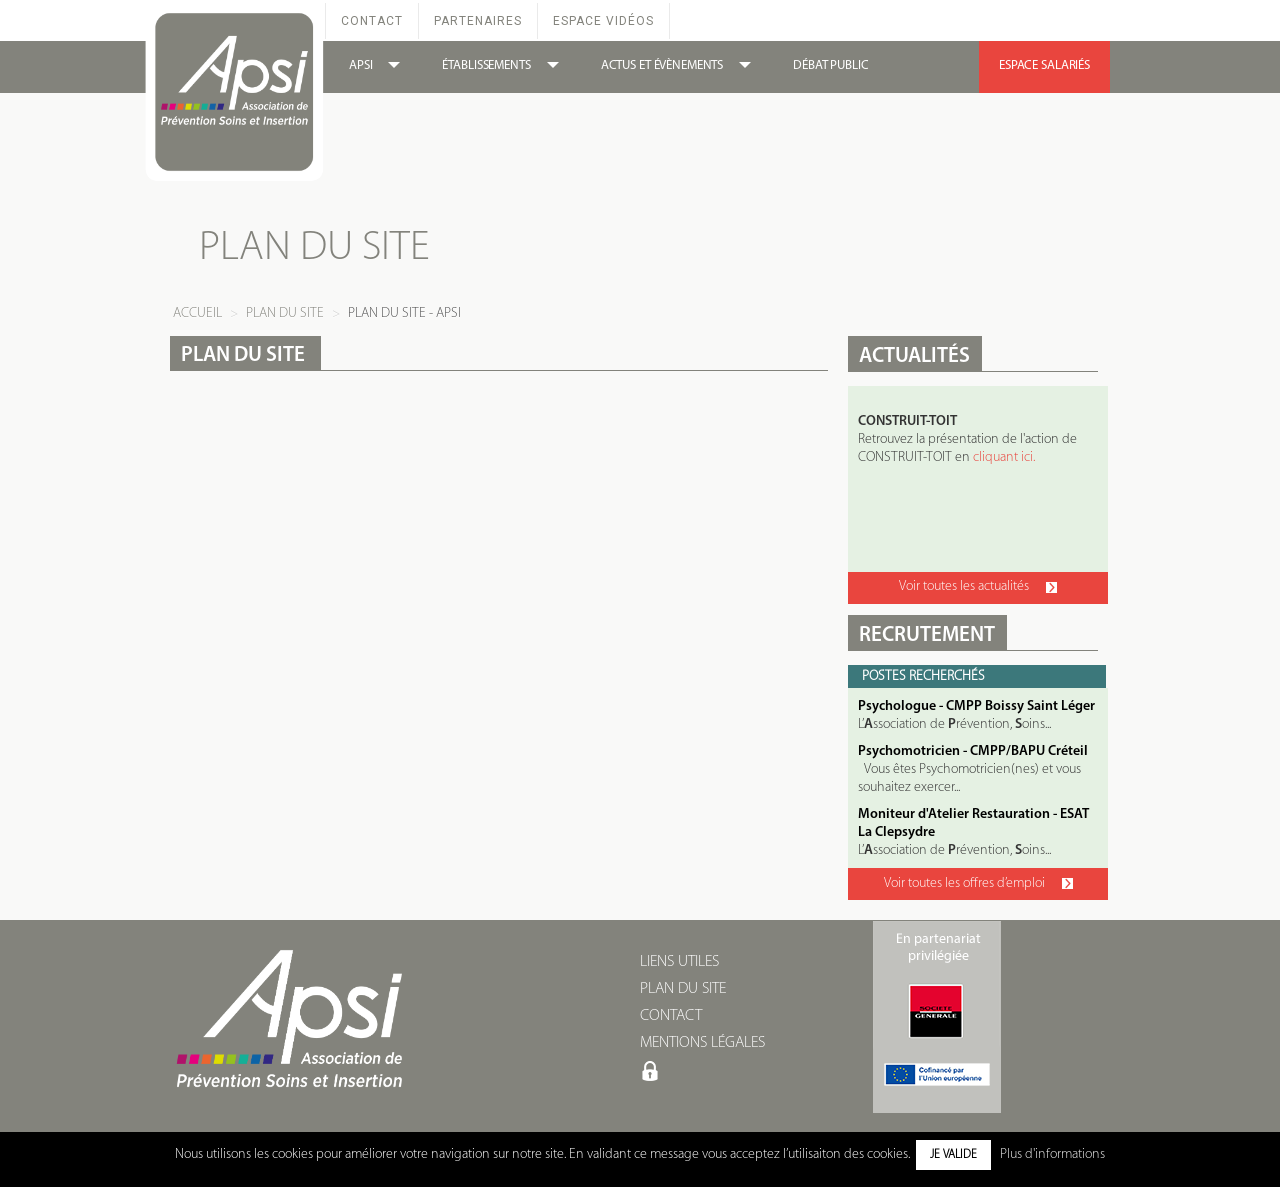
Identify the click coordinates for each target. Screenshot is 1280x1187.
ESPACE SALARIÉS (1044, 65)
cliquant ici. (1004, 457)
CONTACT (671, 1016)
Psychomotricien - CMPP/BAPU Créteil (973, 751)
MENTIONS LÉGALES (702, 1043)
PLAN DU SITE (683, 989)
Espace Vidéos (603, 21)
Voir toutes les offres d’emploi (978, 883)
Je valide (953, 1155)
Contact (372, 21)
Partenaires (478, 21)
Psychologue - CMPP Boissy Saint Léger (976, 706)
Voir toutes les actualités (978, 586)
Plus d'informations (1052, 1154)
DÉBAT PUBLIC (830, 65)
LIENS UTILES (679, 962)
